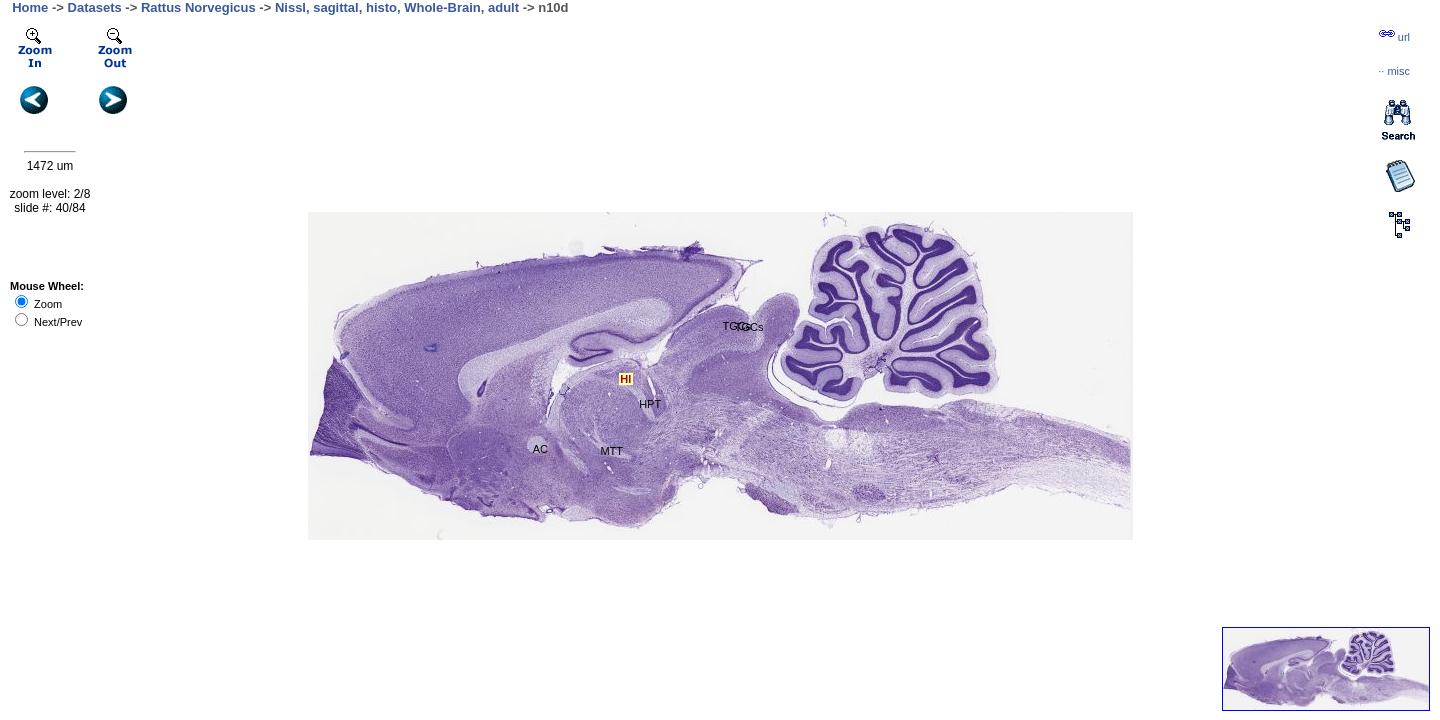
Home (30, 7)
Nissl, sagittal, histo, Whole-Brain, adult (397, 7)
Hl (625, 379)
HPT (650, 404)
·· (1394, 71)
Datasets (95, 7)
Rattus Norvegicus (198, 7)
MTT (611, 451)
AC (540, 449)
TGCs (749, 327)
